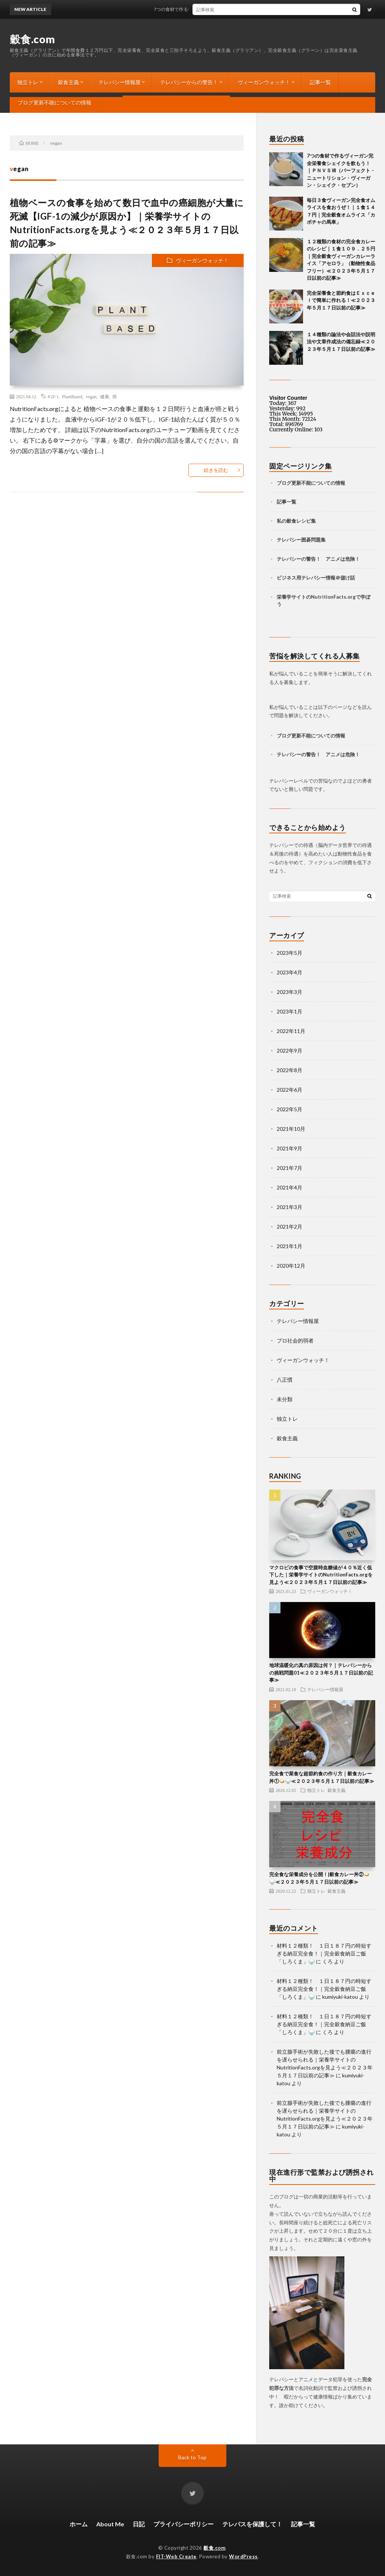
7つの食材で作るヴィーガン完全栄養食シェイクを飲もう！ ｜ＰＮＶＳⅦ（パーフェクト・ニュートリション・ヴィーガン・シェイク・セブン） (341, 170)
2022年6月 (289, 1089)
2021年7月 (289, 1168)
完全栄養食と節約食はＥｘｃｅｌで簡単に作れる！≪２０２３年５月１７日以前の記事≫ (341, 300)
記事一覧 (320, 82)
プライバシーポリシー (183, 2523)
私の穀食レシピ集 (296, 521)
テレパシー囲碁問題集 (301, 540)
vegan (91, 396)
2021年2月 (289, 1226)
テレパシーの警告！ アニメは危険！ (318, 559)
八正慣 (285, 1379)
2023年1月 (289, 1011)
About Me (110, 2523)
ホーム (79, 2523)
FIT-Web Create (176, 2556)
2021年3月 (289, 1207)
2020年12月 (291, 1265)
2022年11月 (291, 1031)
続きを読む (216, 470)
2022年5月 (289, 1109)
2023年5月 (289, 953)
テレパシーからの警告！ (189, 82)
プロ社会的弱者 (295, 1340)
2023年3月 (289, 992)
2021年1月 (289, 1246)
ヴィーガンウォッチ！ (264, 82)
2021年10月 (291, 1129)
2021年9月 (289, 1148)
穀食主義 (68, 82)
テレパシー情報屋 (120, 82)
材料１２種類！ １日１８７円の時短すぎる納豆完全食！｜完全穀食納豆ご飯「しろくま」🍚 (324, 1953)
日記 (139, 2523)
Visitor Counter (288, 398)
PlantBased (72, 396)
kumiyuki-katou (340, 1996)
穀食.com (32, 39)
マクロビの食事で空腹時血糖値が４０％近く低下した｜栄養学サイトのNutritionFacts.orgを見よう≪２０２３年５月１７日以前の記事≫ (321, 1574)
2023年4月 (289, 972)
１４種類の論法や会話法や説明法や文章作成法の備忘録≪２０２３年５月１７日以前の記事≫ (341, 341)
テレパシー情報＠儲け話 (328, 578)
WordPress (243, 2556)
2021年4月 (289, 1187)
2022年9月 (289, 1050)
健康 (104, 396)
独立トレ (27, 82)
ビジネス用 (289, 578)
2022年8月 (289, 1070)
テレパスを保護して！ (252, 2523)
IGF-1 (53, 396)
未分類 (285, 1399)
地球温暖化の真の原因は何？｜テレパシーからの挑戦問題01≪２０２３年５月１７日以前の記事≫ (321, 1672)
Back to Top (192, 2457)
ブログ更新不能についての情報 (54, 102)
